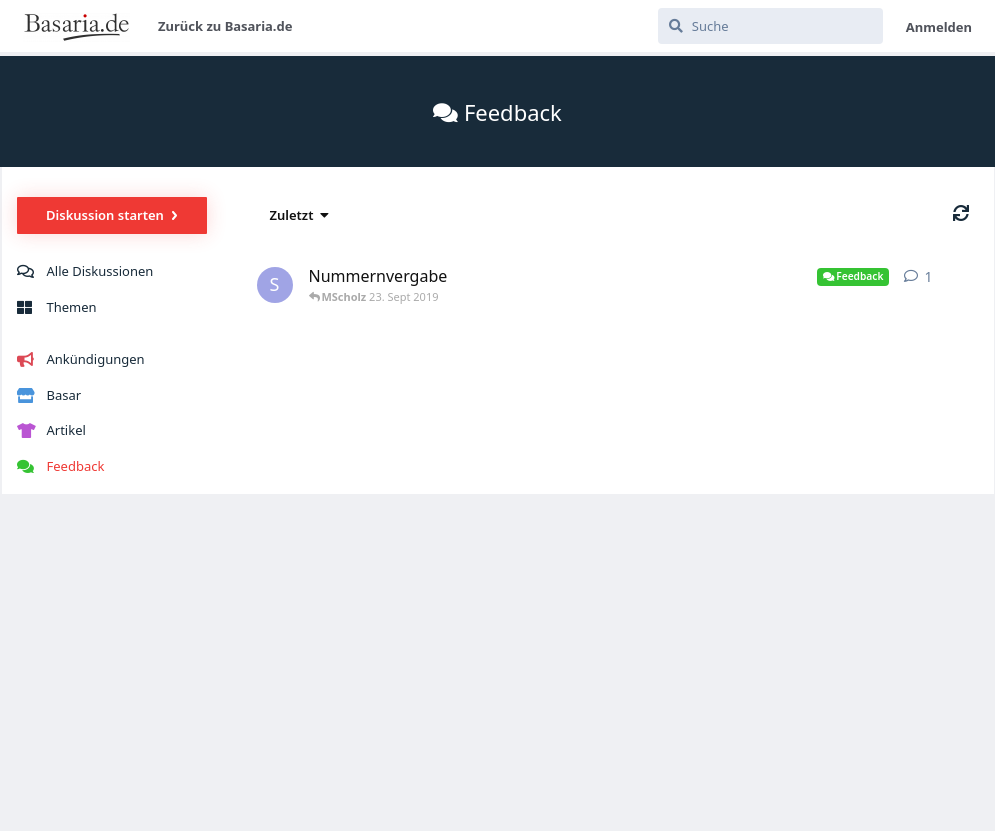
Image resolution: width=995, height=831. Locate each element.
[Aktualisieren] (961, 213)
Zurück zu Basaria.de (225, 26)
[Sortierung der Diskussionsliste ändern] (300, 215)
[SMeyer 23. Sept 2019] (275, 285)
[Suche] (770, 26)
